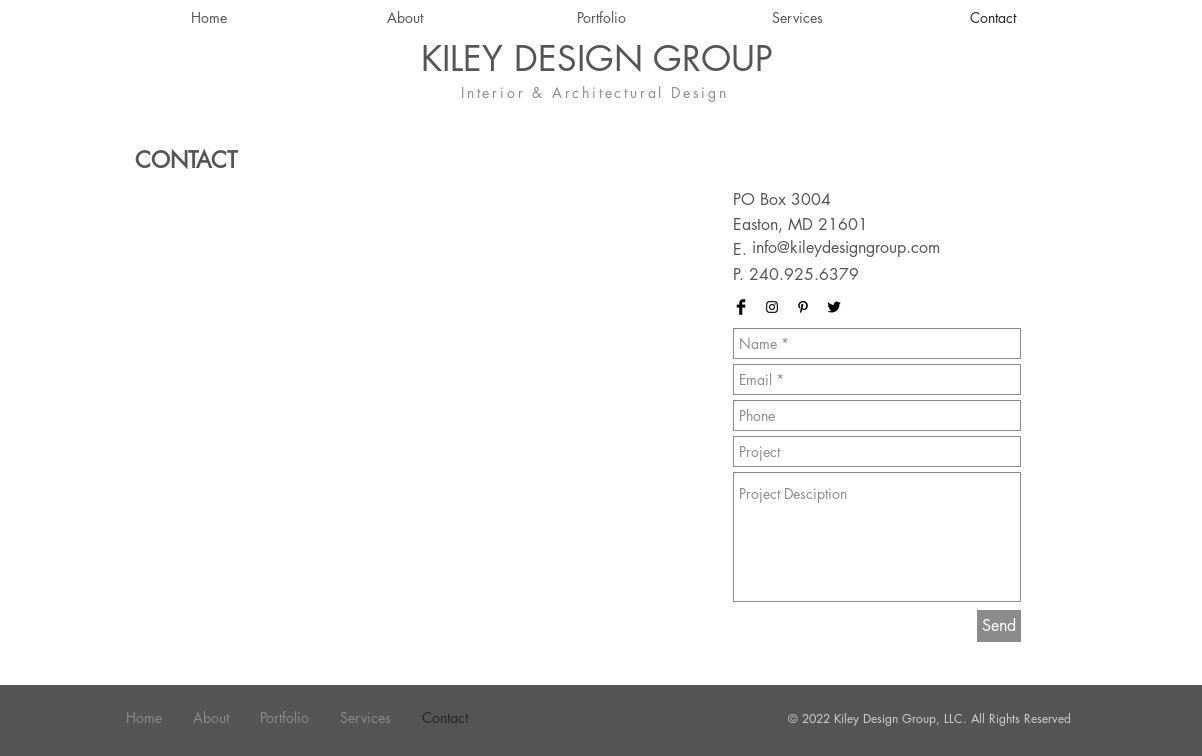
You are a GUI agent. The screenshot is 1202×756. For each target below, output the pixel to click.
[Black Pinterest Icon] (803, 307)
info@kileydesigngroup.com (846, 247)
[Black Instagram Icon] (772, 307)
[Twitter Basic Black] (834, 307)
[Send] (999, 626)
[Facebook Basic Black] (741, 307)
